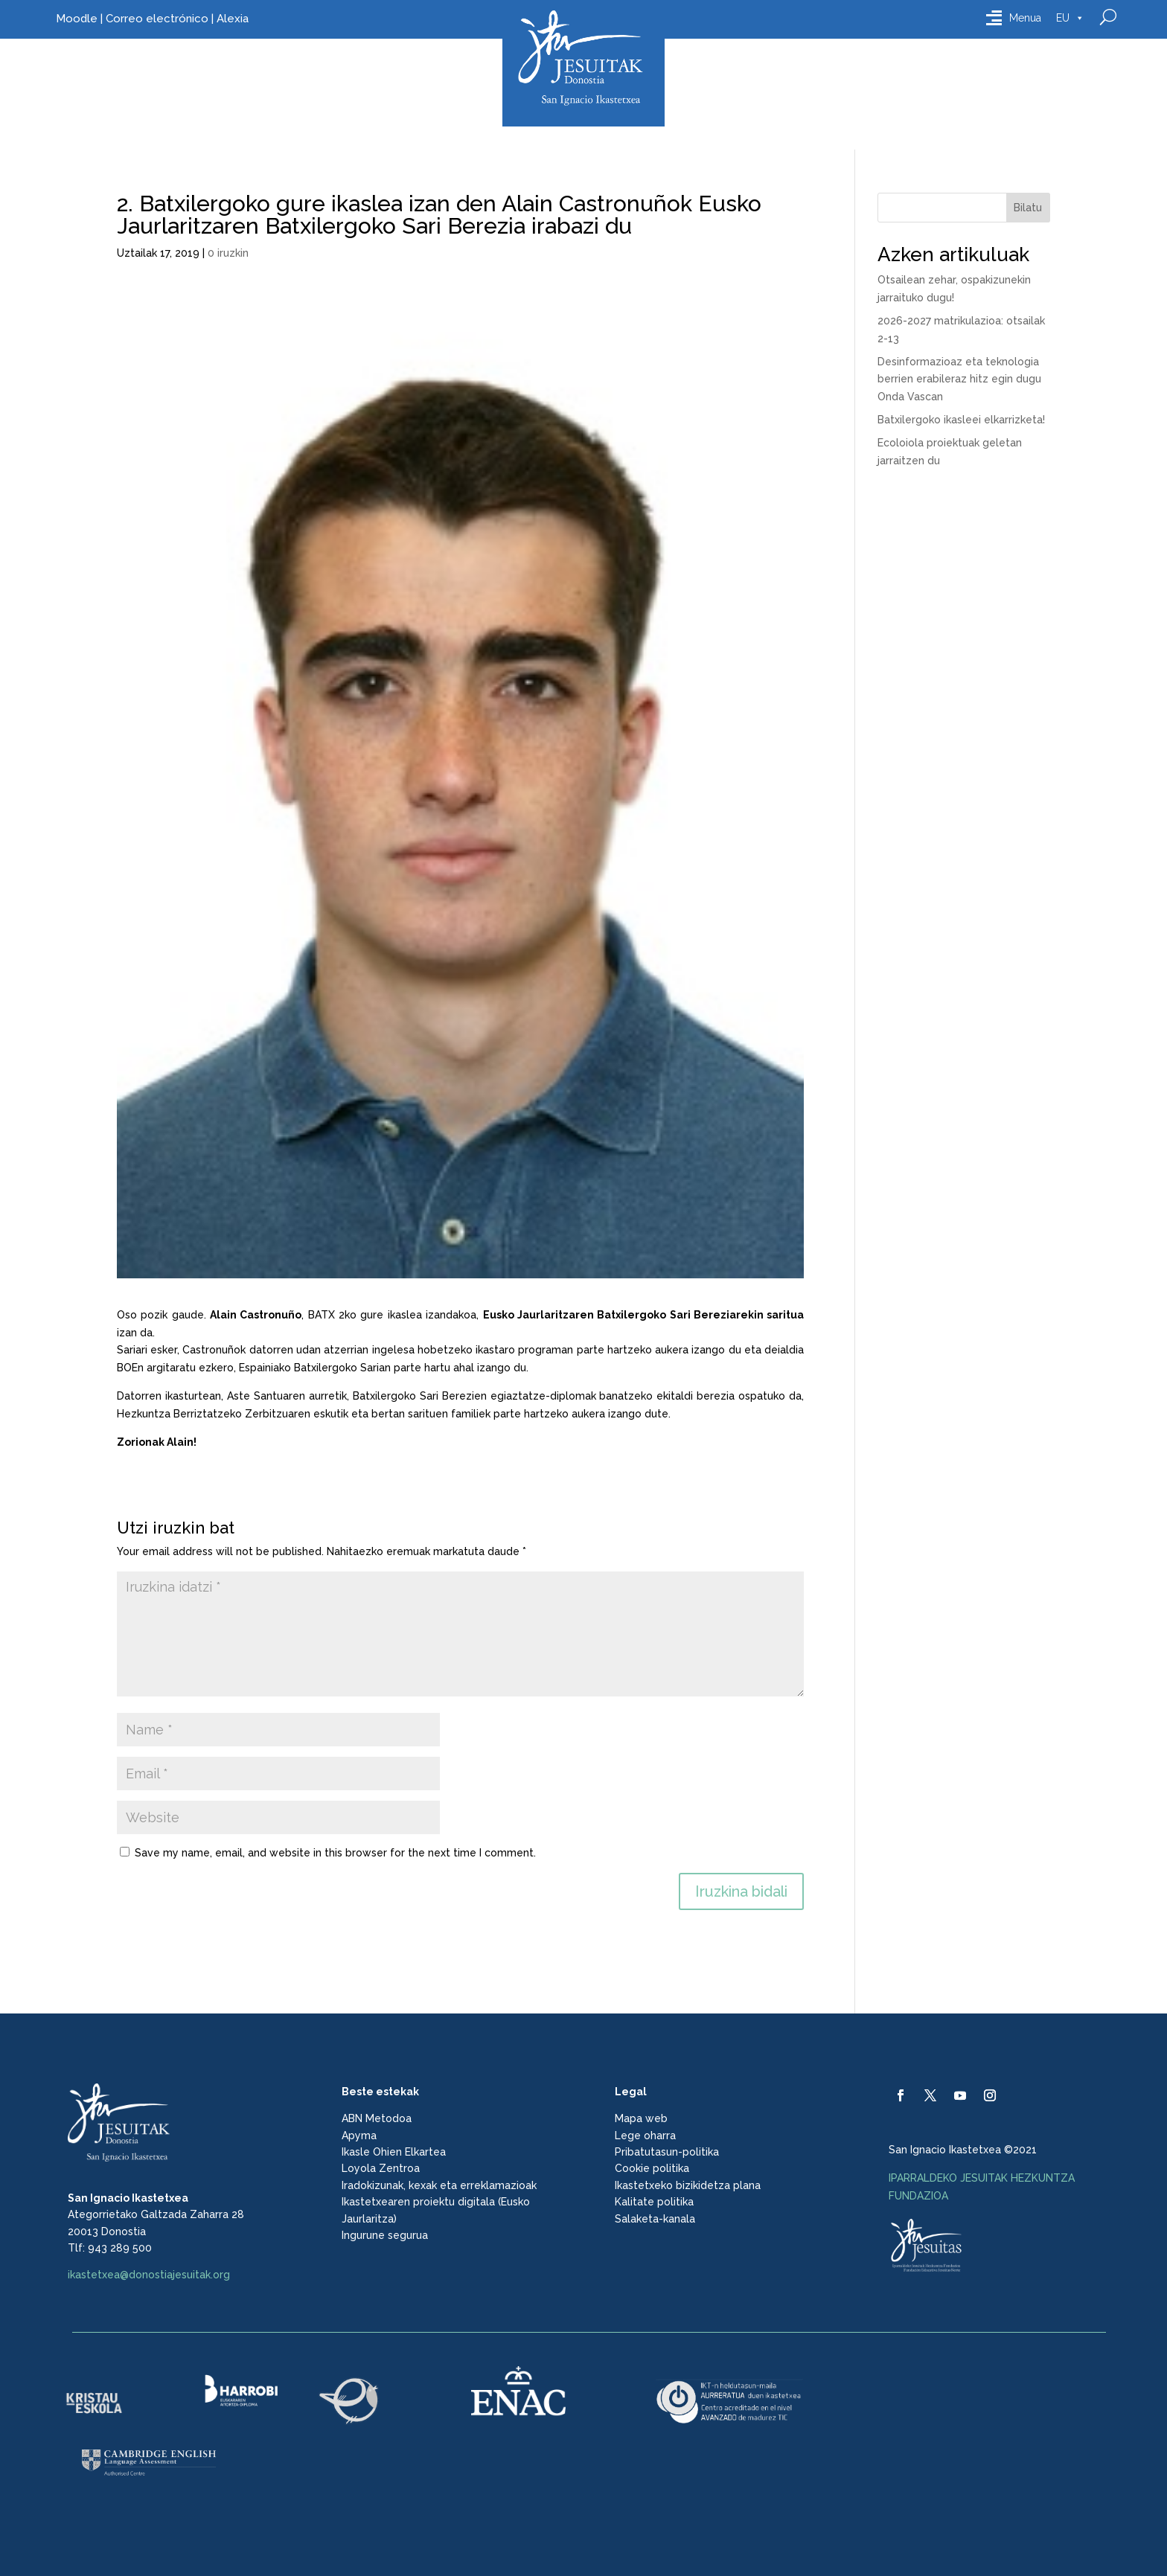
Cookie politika (652, 2168)
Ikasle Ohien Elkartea (394, 2152)
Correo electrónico (157, 18)
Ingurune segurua (385, 2235)
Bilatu (1028, 208)
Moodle (76, 18)
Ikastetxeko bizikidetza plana (688, 2185)
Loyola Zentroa (381, 2168)
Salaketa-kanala (655, 2219)
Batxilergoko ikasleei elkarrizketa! (961, 420)
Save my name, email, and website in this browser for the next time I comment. (335, 1853)
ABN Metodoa (377, 2118)
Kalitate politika (654, 2202)
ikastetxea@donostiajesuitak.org (149, 2275)
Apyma (359, 2135)
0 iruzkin (228, 253)
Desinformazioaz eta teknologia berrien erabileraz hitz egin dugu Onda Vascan (959, 379)
